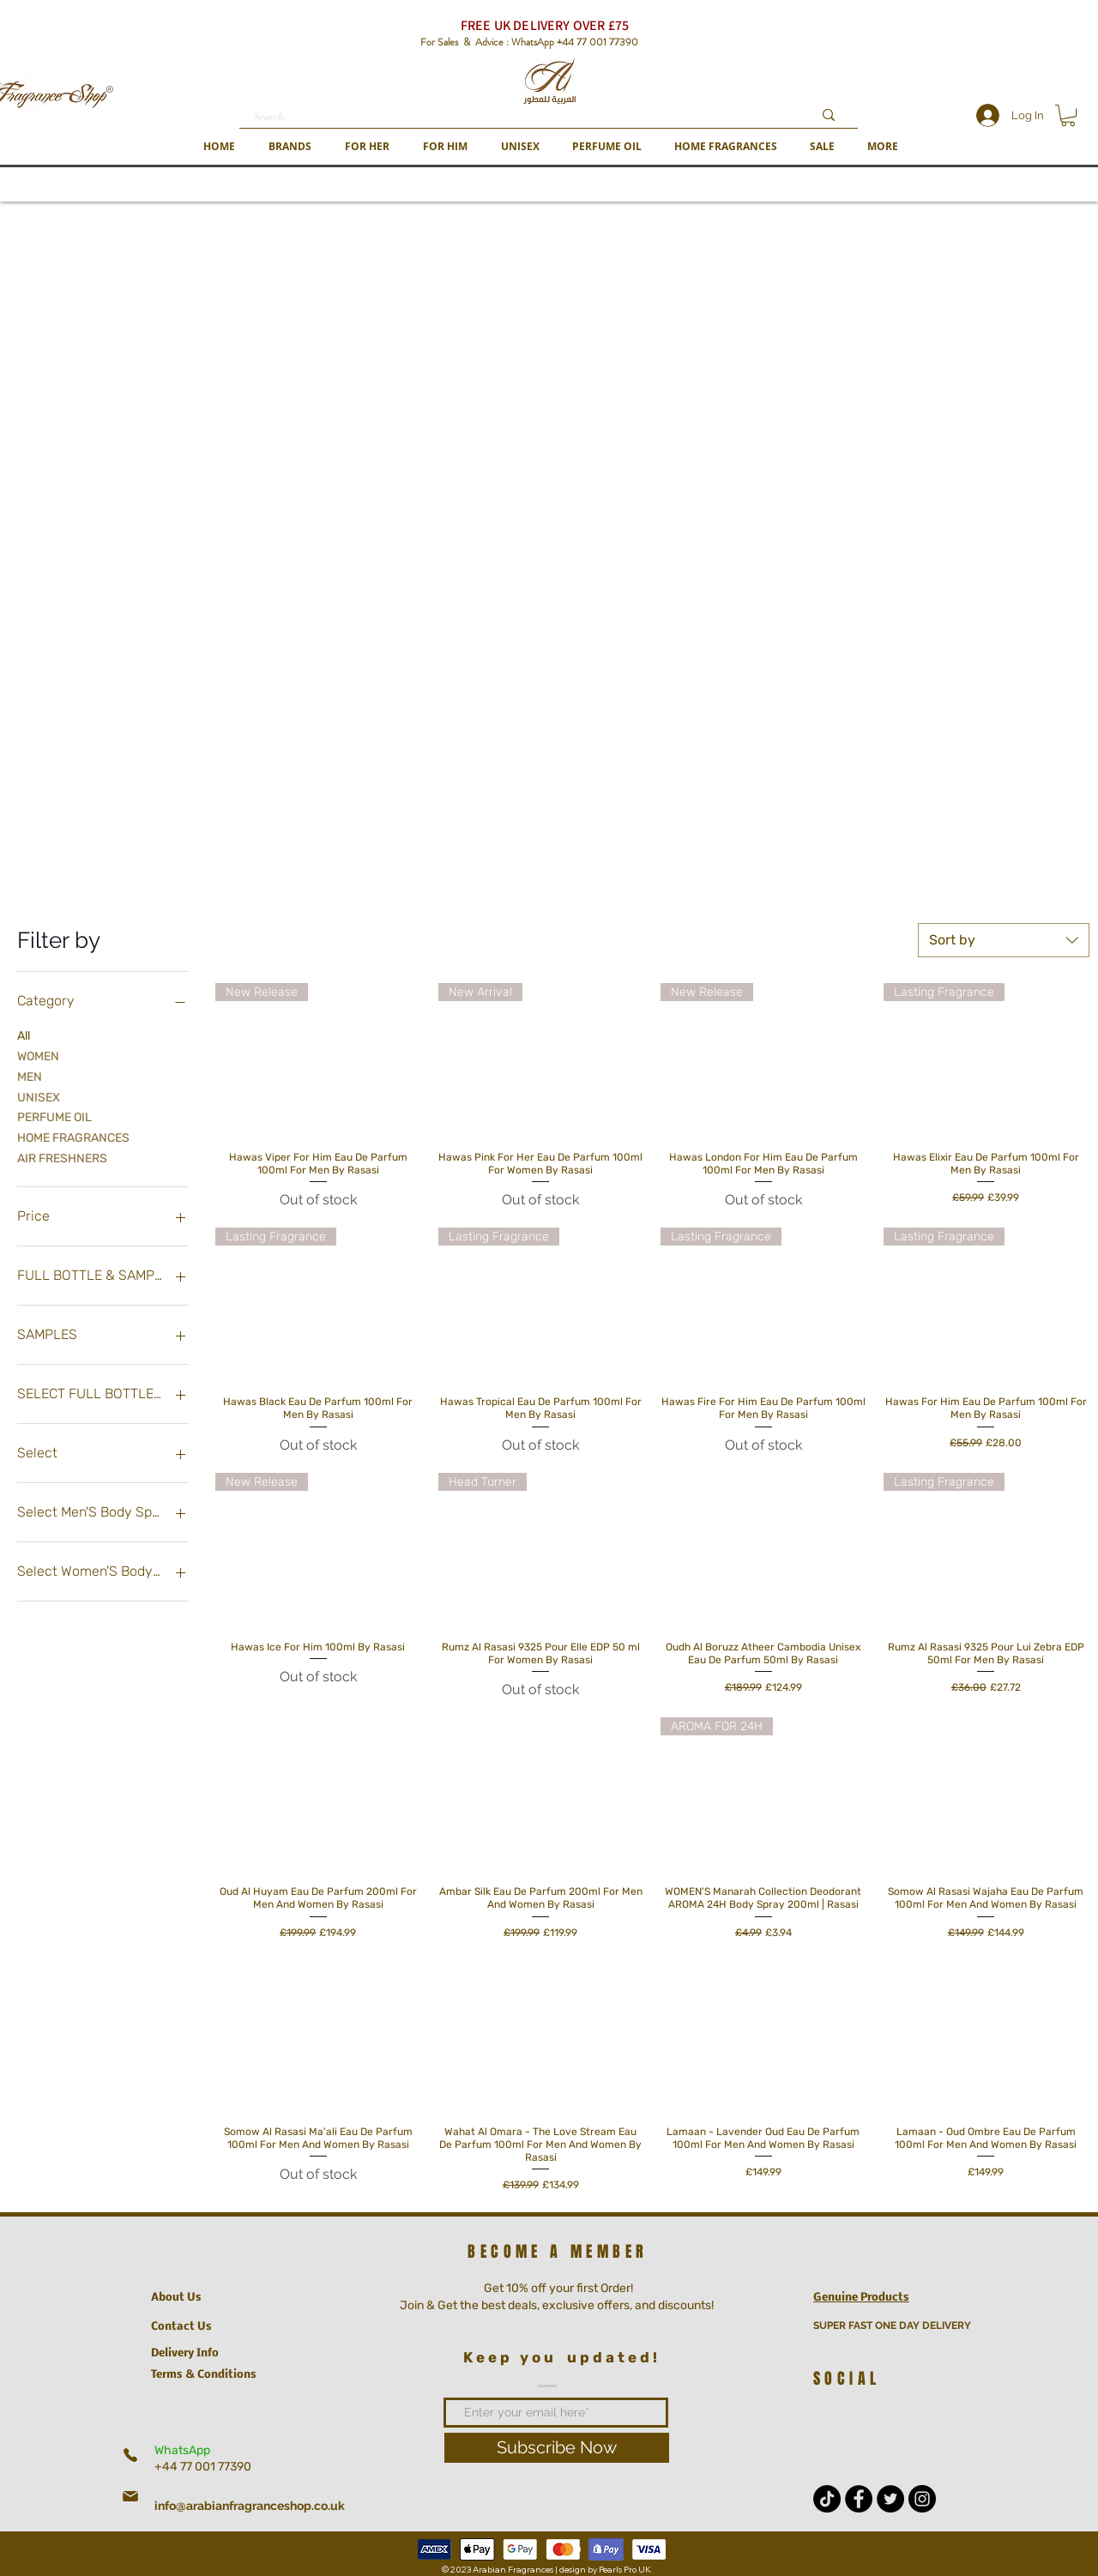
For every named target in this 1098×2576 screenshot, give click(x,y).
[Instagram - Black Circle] (922, 2499)
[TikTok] (827, 2499)
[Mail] (130, 2496)
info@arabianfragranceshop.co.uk (249, 2506)
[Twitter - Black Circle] (890, 2499)
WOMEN (38, 1055)
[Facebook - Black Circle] (858, 2499)
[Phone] (130, 2455)
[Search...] (520, 117)
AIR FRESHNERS (62, 1157)
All (23, 1034)
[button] (289, 146)
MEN (29, 1075)
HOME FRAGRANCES (73, 1136)
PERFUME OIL (54, 1116)
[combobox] (1003, 940)
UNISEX (38, 1096)
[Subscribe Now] (556, 2448)
